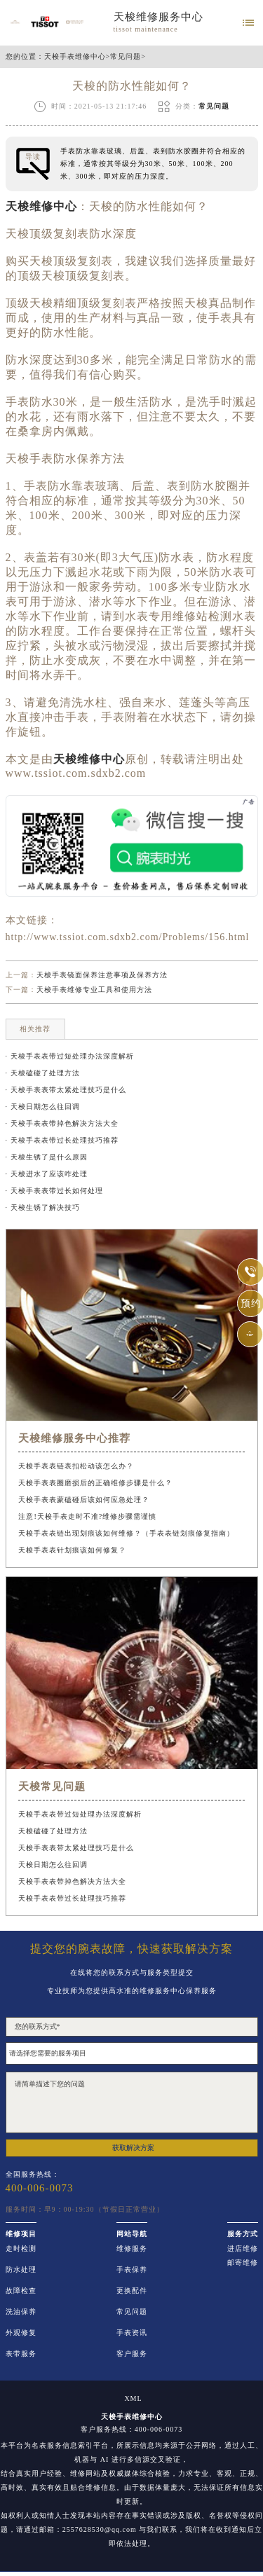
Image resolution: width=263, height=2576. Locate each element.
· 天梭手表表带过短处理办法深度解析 (70, 1056)
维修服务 (131, 2248)
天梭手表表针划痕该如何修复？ (72, 1550)
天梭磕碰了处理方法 (53, 1831)
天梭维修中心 (41, 206)
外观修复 (21, 2332)
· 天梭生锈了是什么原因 (47, 1157)
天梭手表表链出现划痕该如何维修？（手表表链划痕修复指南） (126, 1533)
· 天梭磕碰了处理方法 (43, 1073)
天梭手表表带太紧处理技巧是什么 (76, 1848)
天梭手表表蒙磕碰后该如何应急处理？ (83, 1499)
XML (133, 2398)
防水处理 (21, 2269)
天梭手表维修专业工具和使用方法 (94, 989)
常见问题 (125, 56)
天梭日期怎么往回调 (53, 1864)
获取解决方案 (133, 2147)
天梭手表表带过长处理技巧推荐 (72, 1898)
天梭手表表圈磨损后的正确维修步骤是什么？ (95, 1483)
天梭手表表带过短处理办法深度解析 (80, 1814)
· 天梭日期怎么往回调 (43, 1106)
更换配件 (131, 2290)
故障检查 (21, 2290)
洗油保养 (21, 2311)
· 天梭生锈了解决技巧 (43, 1207)
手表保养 (131, 2269)
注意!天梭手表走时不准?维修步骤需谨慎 (87, 1516)
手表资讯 (131, 2332)
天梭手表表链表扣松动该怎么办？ (76, 1466)
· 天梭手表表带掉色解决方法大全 (62, 1123)
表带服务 (21, 2353)
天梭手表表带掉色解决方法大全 (72, 1881)
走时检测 (21, 2248)
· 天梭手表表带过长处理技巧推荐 (62, 1140)
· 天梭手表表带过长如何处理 (54, 1190)
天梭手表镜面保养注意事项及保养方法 (102, 975)
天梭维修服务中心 (158, 16)
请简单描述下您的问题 (132, 2102)
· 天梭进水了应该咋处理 (47, 1174)
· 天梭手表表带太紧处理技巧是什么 (66, 1090)
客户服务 (131, 2353)
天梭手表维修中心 (75, 56)
